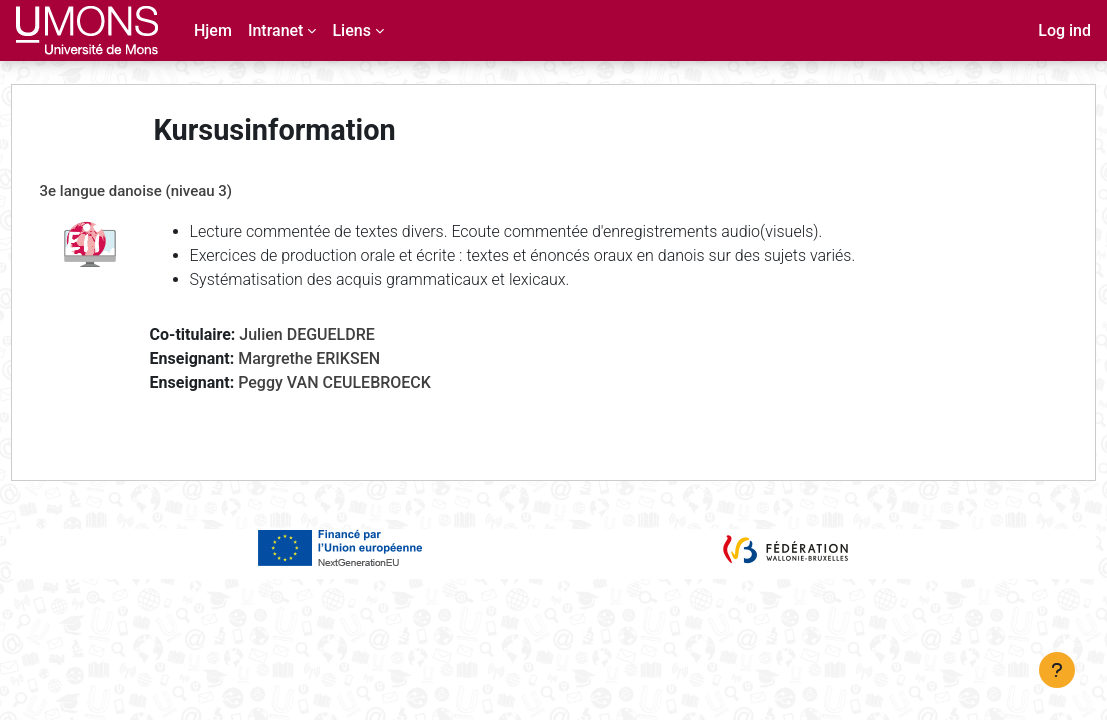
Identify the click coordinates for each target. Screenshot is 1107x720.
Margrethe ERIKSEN (347, 358)
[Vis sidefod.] (1057, 670)
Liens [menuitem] (351, 30)
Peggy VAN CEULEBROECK (372, 382)
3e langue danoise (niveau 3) (173, 191)
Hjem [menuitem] (213, 30)
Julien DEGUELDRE (344, 334)
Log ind (1064, 30)
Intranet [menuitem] (276, 30)
